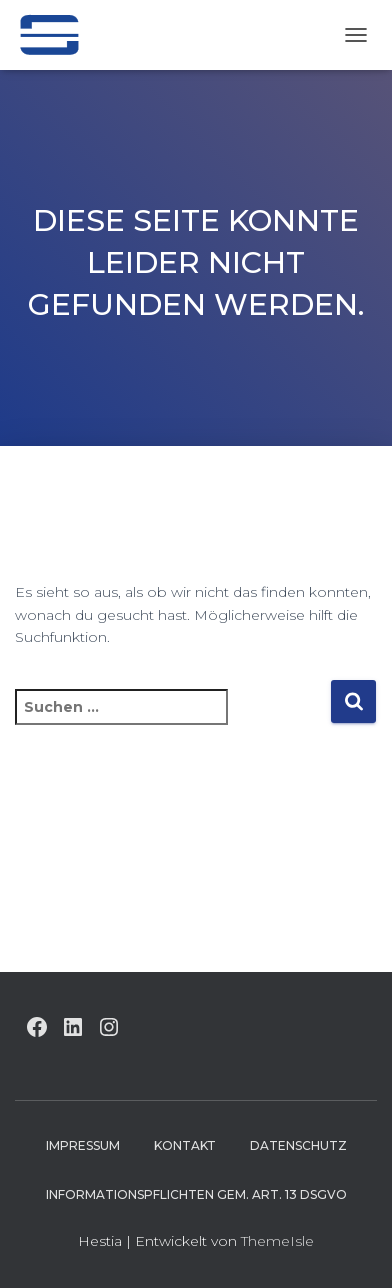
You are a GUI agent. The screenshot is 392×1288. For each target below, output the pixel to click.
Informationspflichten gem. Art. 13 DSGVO (196, 1194)
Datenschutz (298, 1145)
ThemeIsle (277, 1241)
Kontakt (185, 1145)
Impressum (83, 1145)
